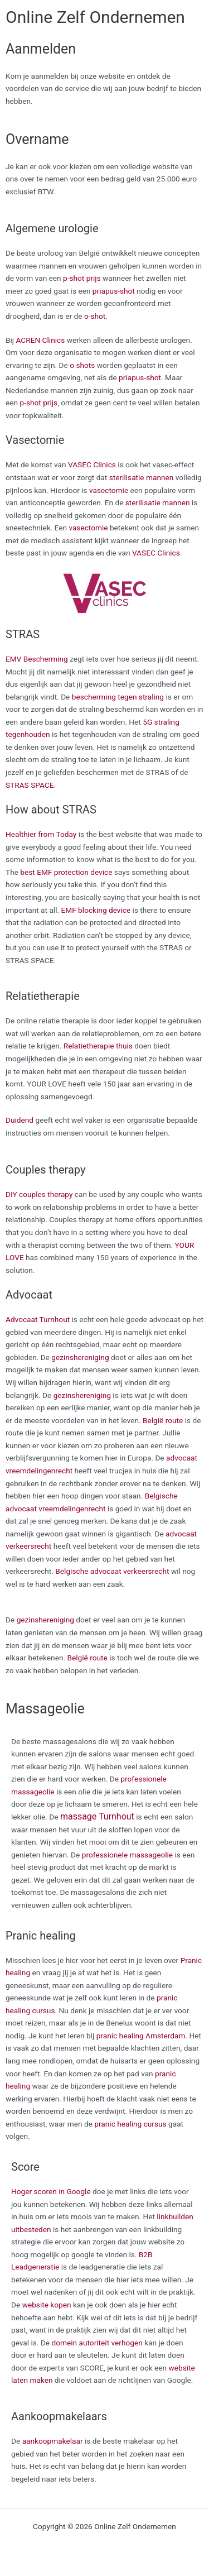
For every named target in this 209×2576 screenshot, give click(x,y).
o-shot (94, 316)
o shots (82, 365)
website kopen (46, 2304)
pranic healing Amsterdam (141, 2035)
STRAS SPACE (30, 785)
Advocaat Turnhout (38, 1319)
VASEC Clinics (92, 464)
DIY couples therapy (39, 1194)
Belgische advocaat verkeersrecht (112, 1571)
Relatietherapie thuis (98, 1045)
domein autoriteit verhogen (97, 2342)
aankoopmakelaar (52, 2440)
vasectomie (108, 490)
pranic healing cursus (130, 2123)
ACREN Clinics (40, 340)
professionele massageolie (127, 1854)
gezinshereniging (80, 1357)
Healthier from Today (41, 834)
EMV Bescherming (37, 658)
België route (163, 1420)
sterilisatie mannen (141, 477)
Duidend (19, 1119)
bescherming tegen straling (118, 696)
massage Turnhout (97, 1816)
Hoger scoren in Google (51, 2191)
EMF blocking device (95, 910)
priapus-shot (114, 290)
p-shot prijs (82, 278)
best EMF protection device (66, 872)
